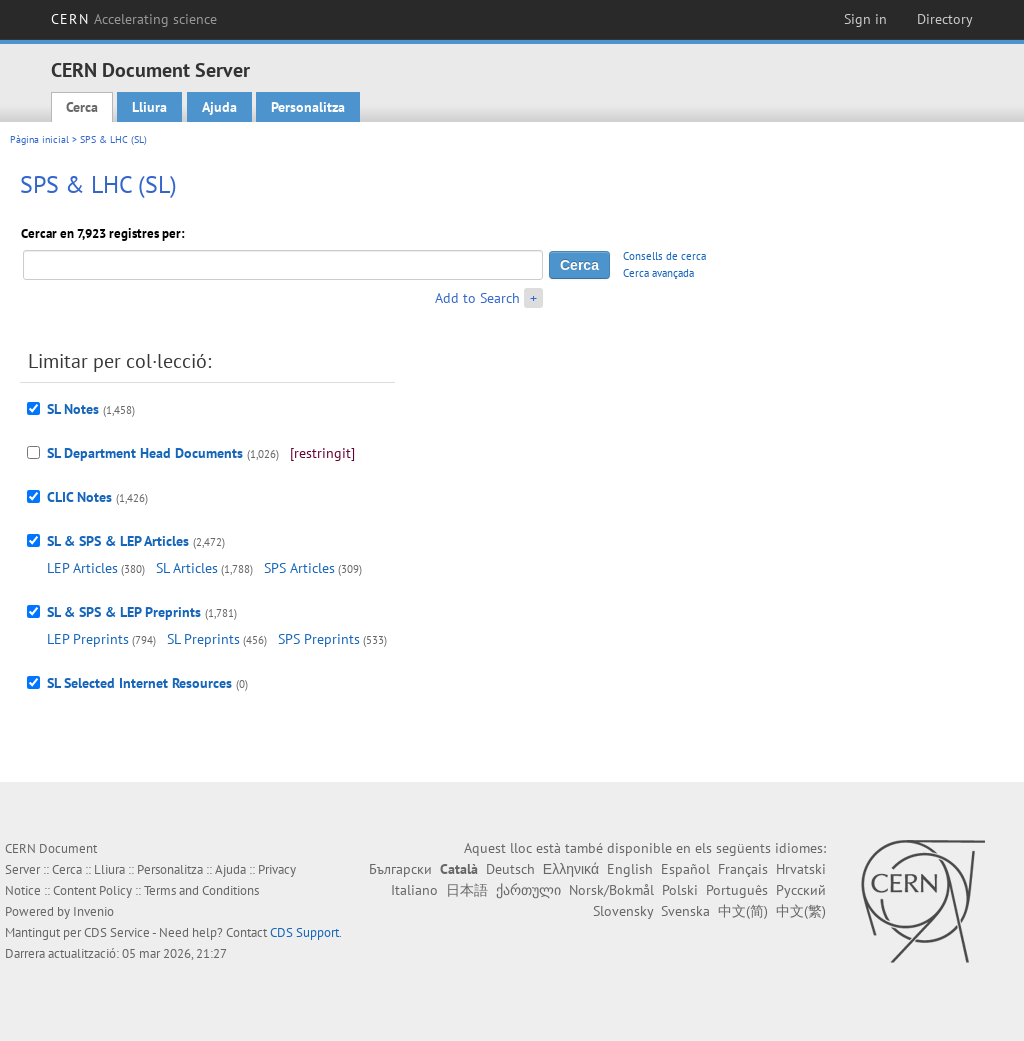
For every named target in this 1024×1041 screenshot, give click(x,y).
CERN (134, 19)
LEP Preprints (88, 639)
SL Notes (73, 409)
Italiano (414, 890)
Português (737, 890)
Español (685, 869)
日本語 (467, 890)
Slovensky (623, 911)
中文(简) (743, 911)
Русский (801, 890)
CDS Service (117, 932)
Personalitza (308, 107)
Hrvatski (801, 869)
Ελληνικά (571, 869)
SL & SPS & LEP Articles (118, 541)
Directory (945, 19)
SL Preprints (203, 639)
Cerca (82, 107)
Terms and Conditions (201, 890)
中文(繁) (801, 911)
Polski (680, 890)
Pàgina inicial (39, 139)
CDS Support (304, 932)
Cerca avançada (658, 273)
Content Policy (92, 890)
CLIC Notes (79, 497)
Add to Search (477, 298)
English (630, 869)
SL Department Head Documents (145, 453)
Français (743, 869)
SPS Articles (299, 568)
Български (400, 869)
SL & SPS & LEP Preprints (124, 612)
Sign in (865, 19)
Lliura (149, 107)
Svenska (685, 911)
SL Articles (187, 568)
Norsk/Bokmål (611, 890)
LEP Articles (82, 568)
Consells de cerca (664, 256)
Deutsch (510, 869)
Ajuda (219, 107)
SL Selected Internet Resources (139, 683)
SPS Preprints (319, 639)
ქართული (528, 890)
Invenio (93, 911)
